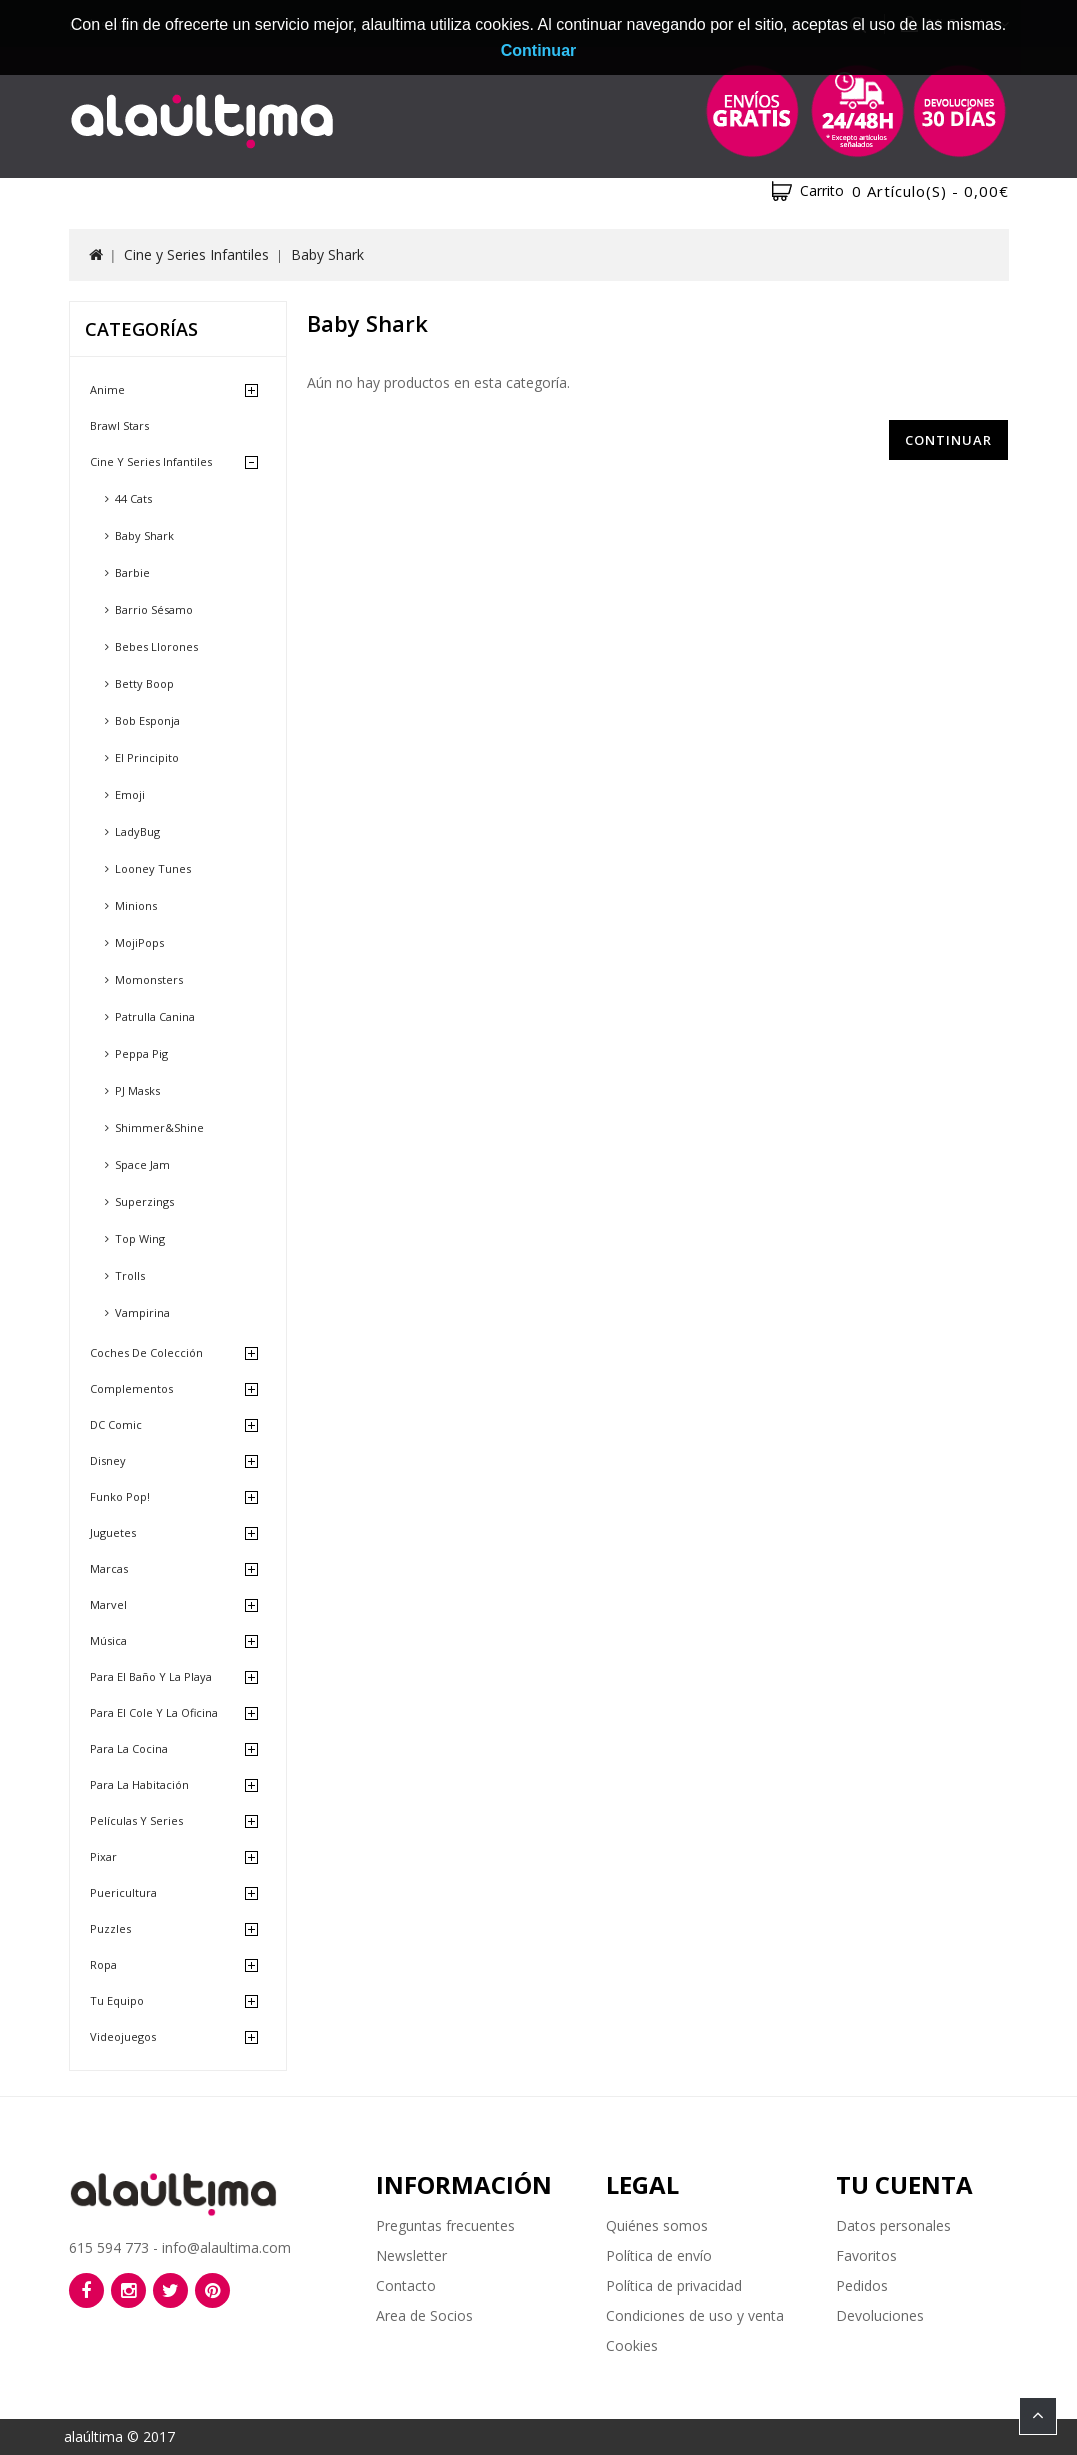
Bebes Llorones (156, 646)
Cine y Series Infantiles (196, 254)
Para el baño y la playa (151, 1676)
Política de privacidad (674, 2285)
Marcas (109, 1568)
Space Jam (142, 1164)
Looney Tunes (153, 868)
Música (108, 1640)
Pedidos (862, 2285)
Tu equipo (117, 2000)
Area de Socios (424, 2315)
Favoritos (866, 2255)
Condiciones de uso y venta (695, 2315)
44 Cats (133, 498)
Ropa (103, 1964)
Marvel (108, 1604)
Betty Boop (144, 683)
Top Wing (140, 1238)
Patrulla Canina (155, 1016)
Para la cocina (129, 1748)
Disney (108, 1460)
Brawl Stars (119, 425)
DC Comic (116, 1424)
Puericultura (123, 1892)
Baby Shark (327, 254)
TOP (1038, 2416)
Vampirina (142, 1312)
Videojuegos (123, 2036)
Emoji (130, 794)
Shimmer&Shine (159, 1127)
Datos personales (893, 2225)
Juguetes (113, 1532)
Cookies (632, 2345)
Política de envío (659, 2255)
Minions (136, 905)
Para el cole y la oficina (154, 1712)
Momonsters (149, 979)
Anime (107, 389)
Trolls (130, 1275)
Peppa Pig (141, 1053)
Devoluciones (880, 2315)
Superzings (144, 1201)
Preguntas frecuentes (445, 2225)
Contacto (406, 2285)
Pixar (103, 1856)
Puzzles (110, 1928)
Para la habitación (139, 1784)
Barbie (132, 572)
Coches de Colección (146, 1352)
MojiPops (139, 942)
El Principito (147, 757)
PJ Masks (137, 1090)
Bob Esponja (147, 720)
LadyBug (137, 831)
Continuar (948, 440)
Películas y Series (136, 1820)
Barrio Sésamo (154, 609)
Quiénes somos (657, 2225)
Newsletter (411, 2255)
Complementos (131, 1388)
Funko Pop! (120, 1496)
